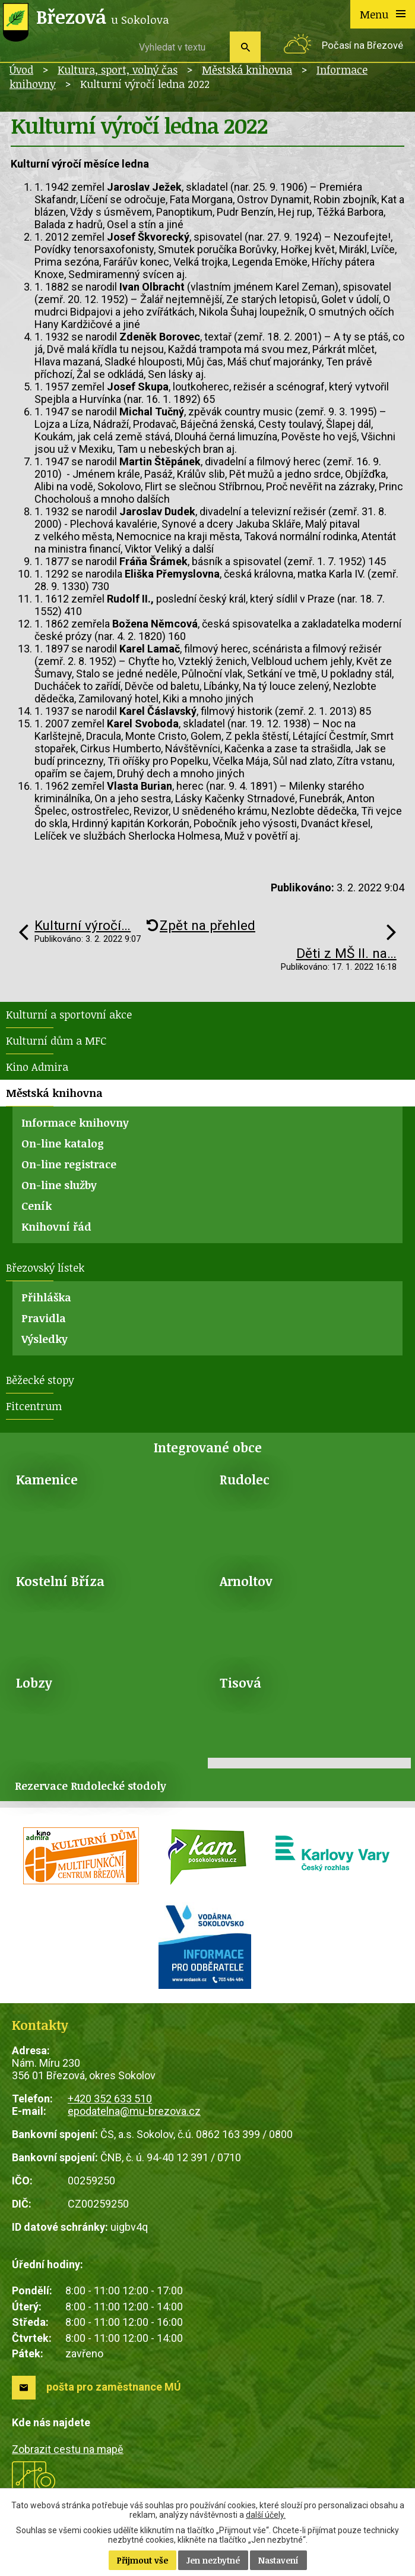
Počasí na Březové (362, 45)
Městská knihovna (247, 69)
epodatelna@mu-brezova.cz (134, 2111)
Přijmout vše (142, 2560)
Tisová (240, 1682)
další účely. (266, 2515)
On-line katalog (62, 1143)
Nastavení (278, 2560)
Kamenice (47, 1479)
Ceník (36, 1206)
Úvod (21, 69)
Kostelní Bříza (60, 1581)
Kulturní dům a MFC (56, 1040)
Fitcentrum (34, 1406)
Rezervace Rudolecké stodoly (90, 1786)
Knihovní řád (56, 1226)
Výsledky (44, 1339)
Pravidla (43, 1318)
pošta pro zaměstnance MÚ (113, 2386)
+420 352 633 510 (110, 2098)
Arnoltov (246, 1581)
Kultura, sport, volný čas (118, 69)
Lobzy (34, 1682)
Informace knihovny (75, 1122)
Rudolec (245, 1479)
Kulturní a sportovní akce (69, 1014)
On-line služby (59, 1185)
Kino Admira (37, 1067)
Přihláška (46, 1297)
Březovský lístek (45, 1267)
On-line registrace (68, 1164)
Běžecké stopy (40, 1380)
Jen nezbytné (213, 2560)
